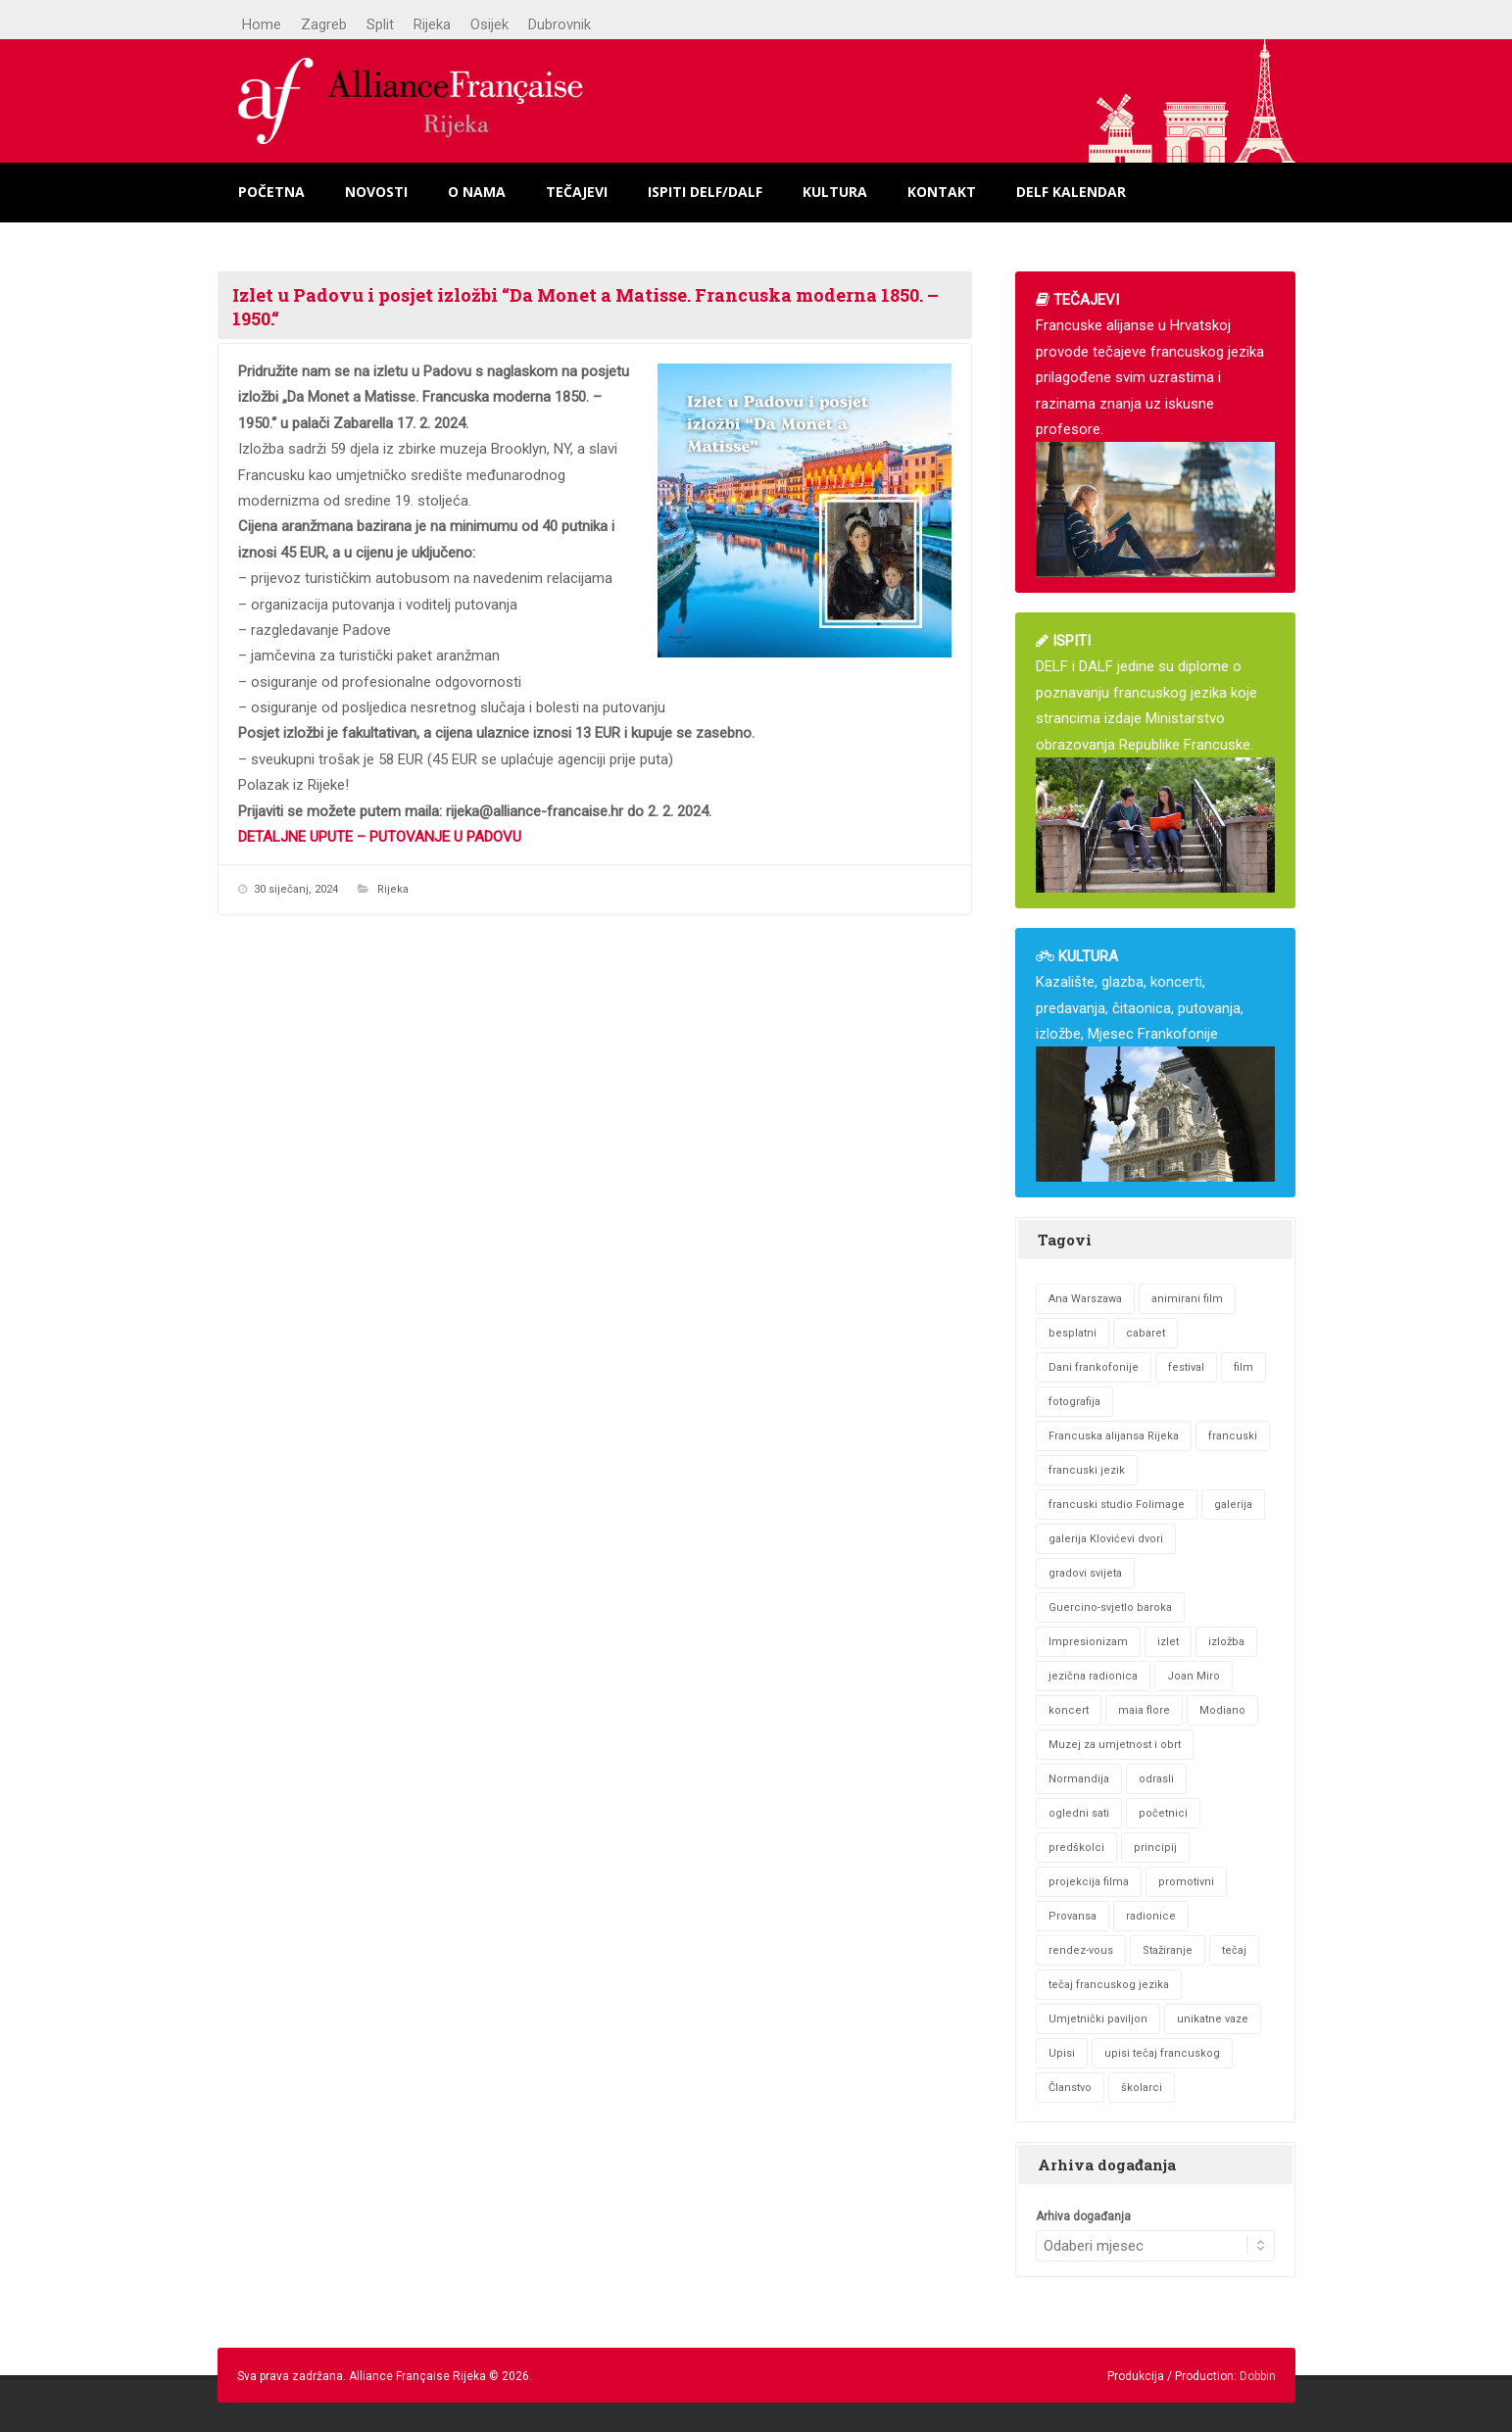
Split (380, 24)
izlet (1168, 1641)
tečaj (1234, 1950)
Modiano (1222, 1710)
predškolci (1076, 1847)
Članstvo (1070, 2087)
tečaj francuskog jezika (1109, 1984)
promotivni (1186, 1881)
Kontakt (941, 191)
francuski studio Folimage (1117, 1504)
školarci (1141, 2087)
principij (1155, 1847)
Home (261, 24)
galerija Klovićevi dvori (1106, 1538)
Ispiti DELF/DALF (705, 191)
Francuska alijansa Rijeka (1114, 1436)
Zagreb (324, 24)
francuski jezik (1087, 1470)
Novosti (376, 191)
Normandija (1079, 1779)
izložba (1226, 1641)
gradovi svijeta (1085, 1573)
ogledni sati (1079, 1813)
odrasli (1156, 1779)
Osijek (489, 24)
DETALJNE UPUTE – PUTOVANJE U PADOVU (379, 837)
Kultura (835, 191)
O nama (477, 191)
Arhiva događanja (1083, 2216)
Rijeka (432, 24)
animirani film (1187, 1298)
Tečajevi (577, 191)
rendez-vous (1081, 1950)
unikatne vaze (1212, 2019)
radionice (1151, 1916)
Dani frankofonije (1094, 1367)
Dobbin (1258, 2376)
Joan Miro (1193, 1676)
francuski (1232, 1436)
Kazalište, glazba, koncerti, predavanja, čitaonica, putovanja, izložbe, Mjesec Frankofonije (1155, 1065)
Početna (271, 191)
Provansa (1073, 1916)
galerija (1233, 1504)
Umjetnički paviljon (1098, 2019)
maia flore (1144, 1710)
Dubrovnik (559, 24)
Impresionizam (1088, 1641)
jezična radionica (1093, 1676)
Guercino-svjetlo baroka (1110, 1607)
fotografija (1074, 1401)
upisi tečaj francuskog (1162, 2053)
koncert (1069, 1710)
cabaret (1145, 1333)
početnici (1163, 1813)
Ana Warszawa (1085, 1298)
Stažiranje (1168, 1950)
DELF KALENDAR (1071, 191)
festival (1186, 1367)
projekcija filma (1089, 1881)
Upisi (1062, 2053)
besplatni (1073, 1333)
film (1243, 1367)
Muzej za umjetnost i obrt (1115, 1744)
